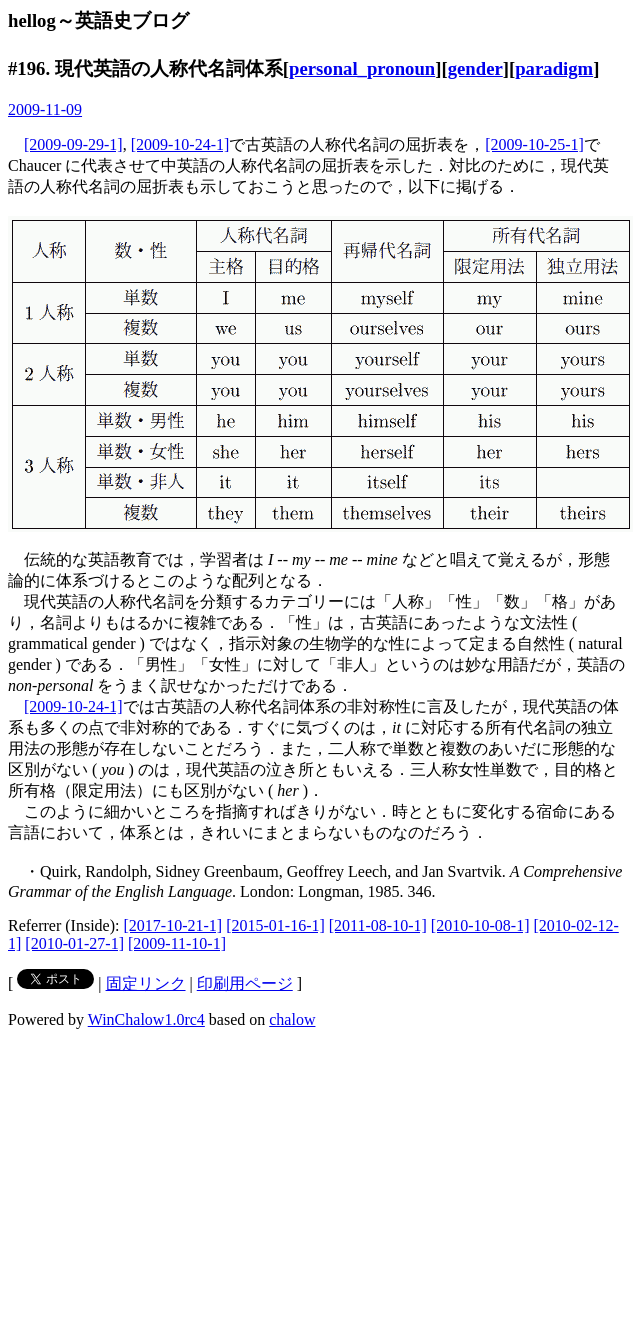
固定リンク (146, 983)
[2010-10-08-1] (480, 925)
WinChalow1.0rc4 (146, 1019)
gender (475, 68)
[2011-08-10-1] (378, 925)
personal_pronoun (362, 68)
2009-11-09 (45, 109)
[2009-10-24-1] (180, 144)
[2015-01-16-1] (275, 925)
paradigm (554, 68)
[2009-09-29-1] (73, 144)
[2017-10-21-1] (173, 925)
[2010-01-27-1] (74, 943)
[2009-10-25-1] (534, 144)
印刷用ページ (245, 983)
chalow (292, 1019)
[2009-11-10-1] (177, 943)
